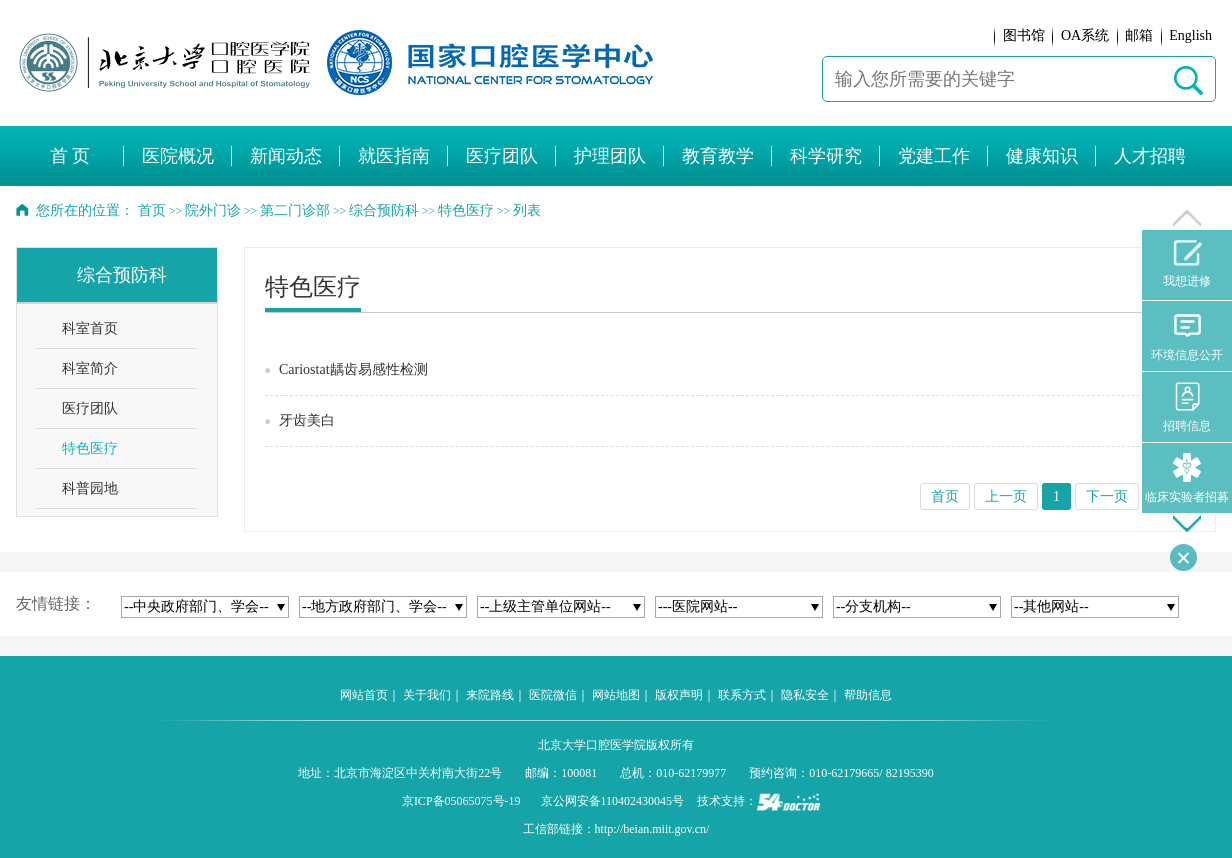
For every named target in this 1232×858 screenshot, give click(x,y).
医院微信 (553, 695)
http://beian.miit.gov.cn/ (652, 829)
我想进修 (1187, 264)
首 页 (70, 156)
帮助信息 (868, 695)
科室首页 (90, 328)
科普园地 (90, 488)
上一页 (1006, 496)
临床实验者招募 (1187, 478)
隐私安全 (805, 695)
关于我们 (427, 695)
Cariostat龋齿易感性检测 (353, 369)
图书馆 (1024, 35)
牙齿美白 (307, 420)
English (1190, 35)
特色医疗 (90, 448)
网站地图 (616, 695)
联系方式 (742, 695)
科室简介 (90, 368)
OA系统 (1085, 35)
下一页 (1107, 496)
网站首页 (364, 695)
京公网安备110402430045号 (613, 801)
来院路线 (490, 695)
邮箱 (1139, 35)
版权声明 (679, 695)
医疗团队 (90, 408)
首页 (152, 210)
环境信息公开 (1187, 336)
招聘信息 (1187, 407)
